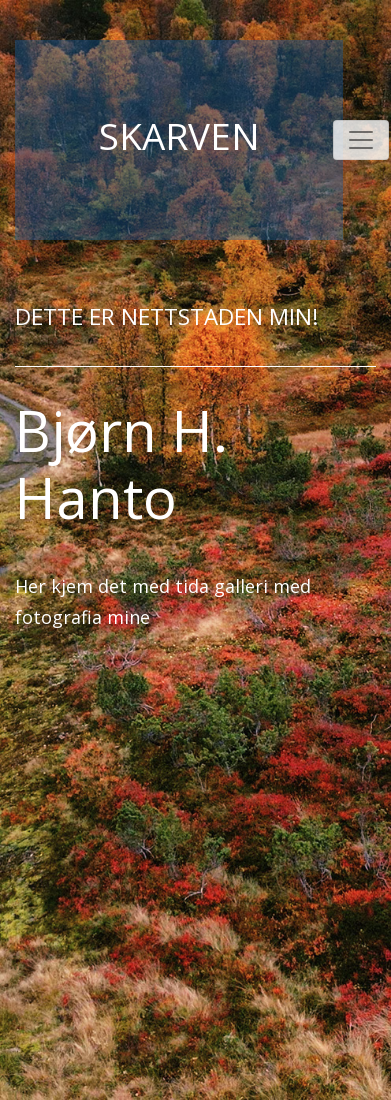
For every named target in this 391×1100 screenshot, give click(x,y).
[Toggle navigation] (361, 140)
